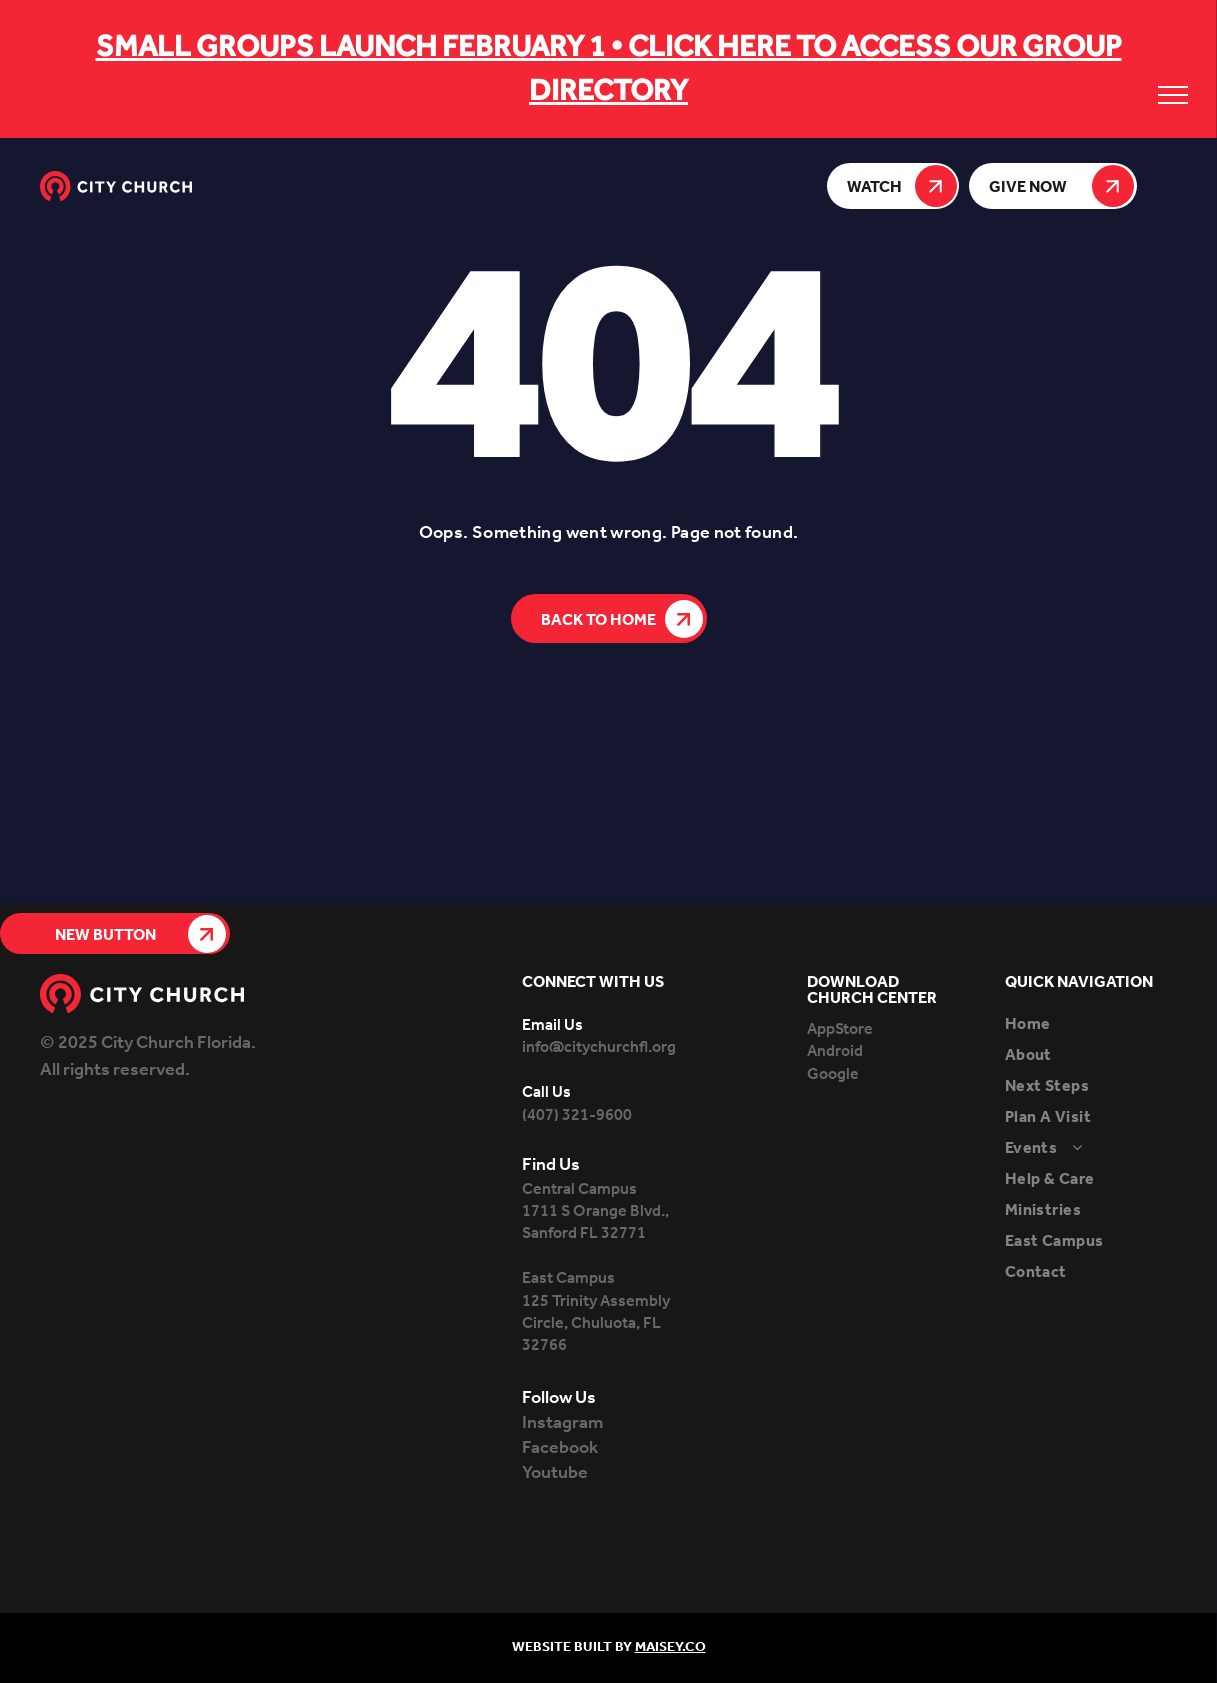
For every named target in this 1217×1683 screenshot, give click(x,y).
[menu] (1173, 95)
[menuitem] (1091, 1024)
